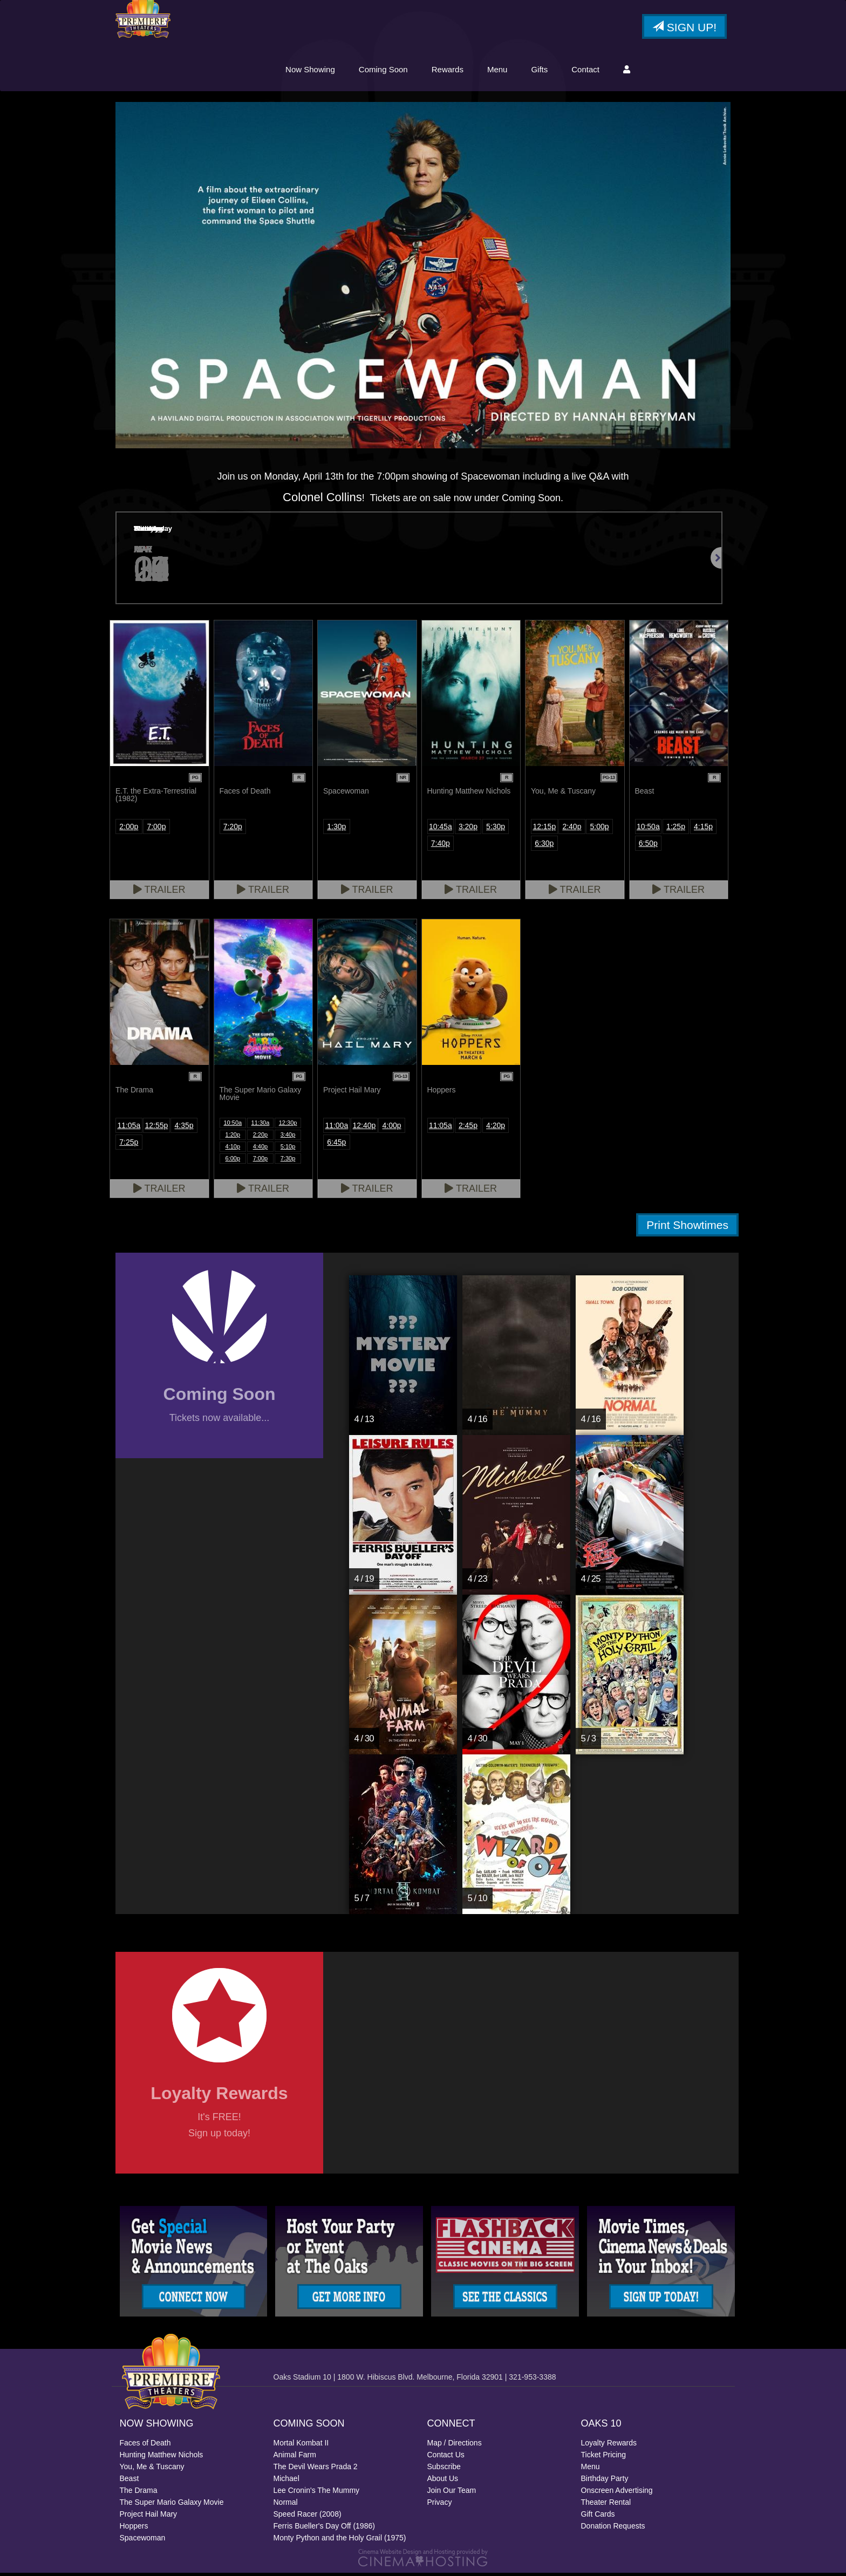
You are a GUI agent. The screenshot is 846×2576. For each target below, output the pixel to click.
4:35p (184, 1129)
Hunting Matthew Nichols (161, 2458)
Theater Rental (606, 2505)
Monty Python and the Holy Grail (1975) (340, 2541)
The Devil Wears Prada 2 (316, 2469)
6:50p (648, 847)
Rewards (447, 71)
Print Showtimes (687, 1228)
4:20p (495, 1129)
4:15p (703, 830)
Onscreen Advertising (617, 2493)
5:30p (495, 830)
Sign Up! (684, 29)
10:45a (440, 830)
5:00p (599, 830)
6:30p (544, 847)
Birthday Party (605, 2481)
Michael (286, 2481)
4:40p (260, 1150)
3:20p (468, 830)
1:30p (336, 830)
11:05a (128, 1129)
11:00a (336, 1129)
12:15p (544, 830)
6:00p (233, 1162)
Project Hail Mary (149, 2517)
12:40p (364, 1129)
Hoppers (134, 2529)
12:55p (156, 1129)
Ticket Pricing (603, 2458)
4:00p (392, 1129)
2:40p (571, 830)
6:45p (336, 1146)
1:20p (233, 1138)
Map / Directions (454, 2446)
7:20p (232, 830)
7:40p (440, 847)
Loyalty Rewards (609, 2446)
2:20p (260, 1138)
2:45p (468, 1129)
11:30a (260, 1126)
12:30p (288, 1126)
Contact (585, 71)
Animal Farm (295, 2458)
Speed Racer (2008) (308, 2517)
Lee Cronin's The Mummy (317, 2493)
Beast (129, 2481)
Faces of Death (145, 2446)
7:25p (128, 1146)
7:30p (288, 1162)
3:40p (288, 1138)
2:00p (128, 830)
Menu (497, 71)
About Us (443, 2481)
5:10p (288, 1150)
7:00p (156, 830)
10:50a (648, 830)
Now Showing (310, 71)
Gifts (539, 71)
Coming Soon (383, 71)
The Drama (139, 2493)
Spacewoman (143, 2541)
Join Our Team (451, 2493)
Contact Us (446, 2458)
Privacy (439, 2505)
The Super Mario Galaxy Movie (172, 2505)
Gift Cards (598, 2517)
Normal (286, 2505)
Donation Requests (613, 2529)
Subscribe (444, 2469)
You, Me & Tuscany (152, 2469)
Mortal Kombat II (301, 2446)
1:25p (675, 830)
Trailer (159, 893)
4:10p (233, 1150)
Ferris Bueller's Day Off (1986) (324, 2529)
